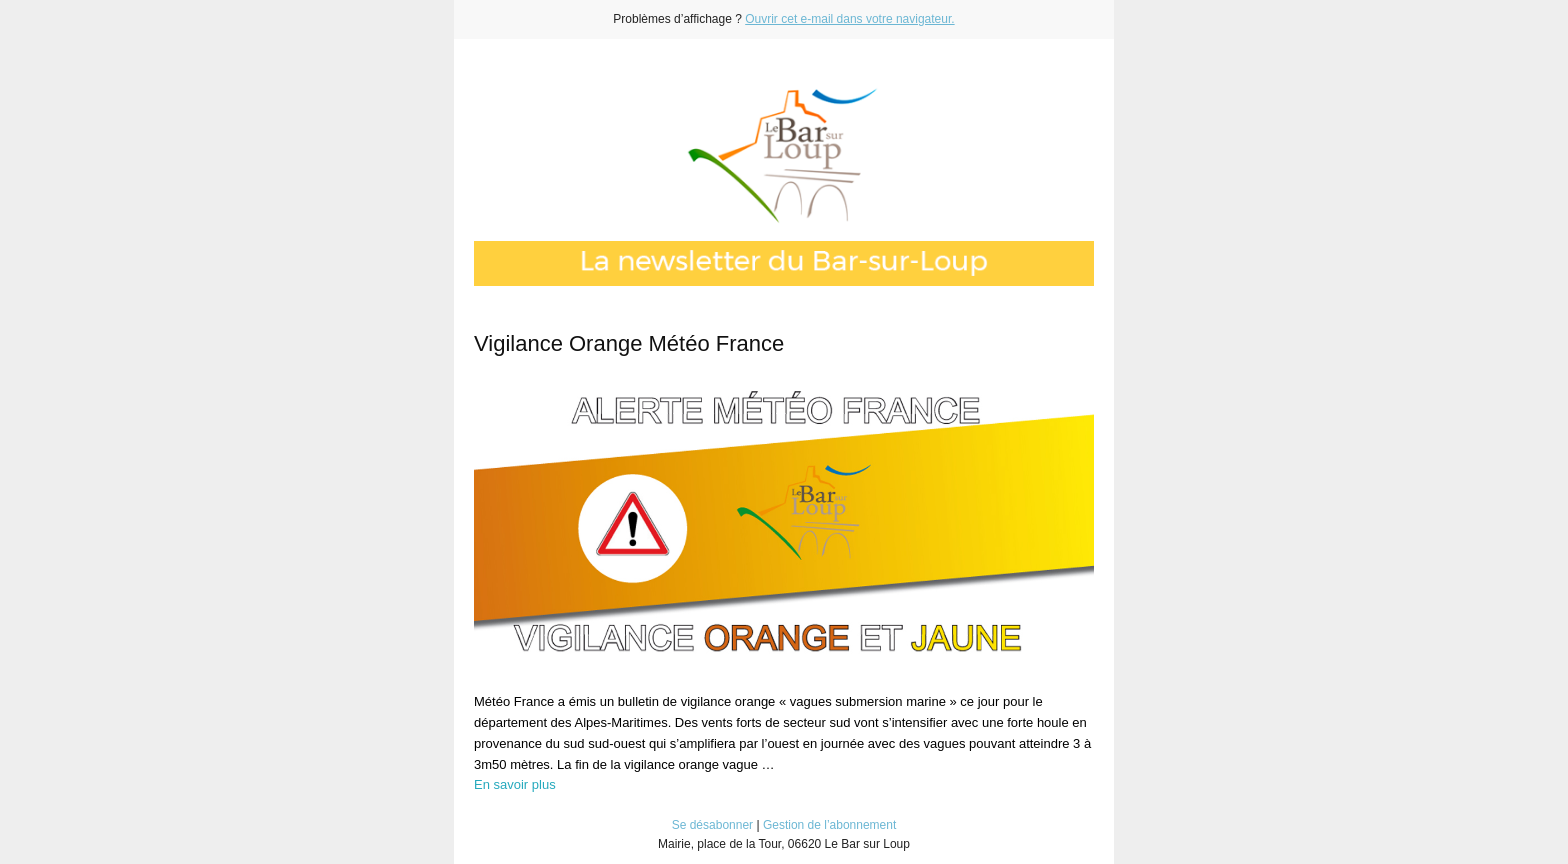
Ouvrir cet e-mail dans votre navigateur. (849, 19)
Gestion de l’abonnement (829, 825)
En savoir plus (515, 784)
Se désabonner (712, 825)
